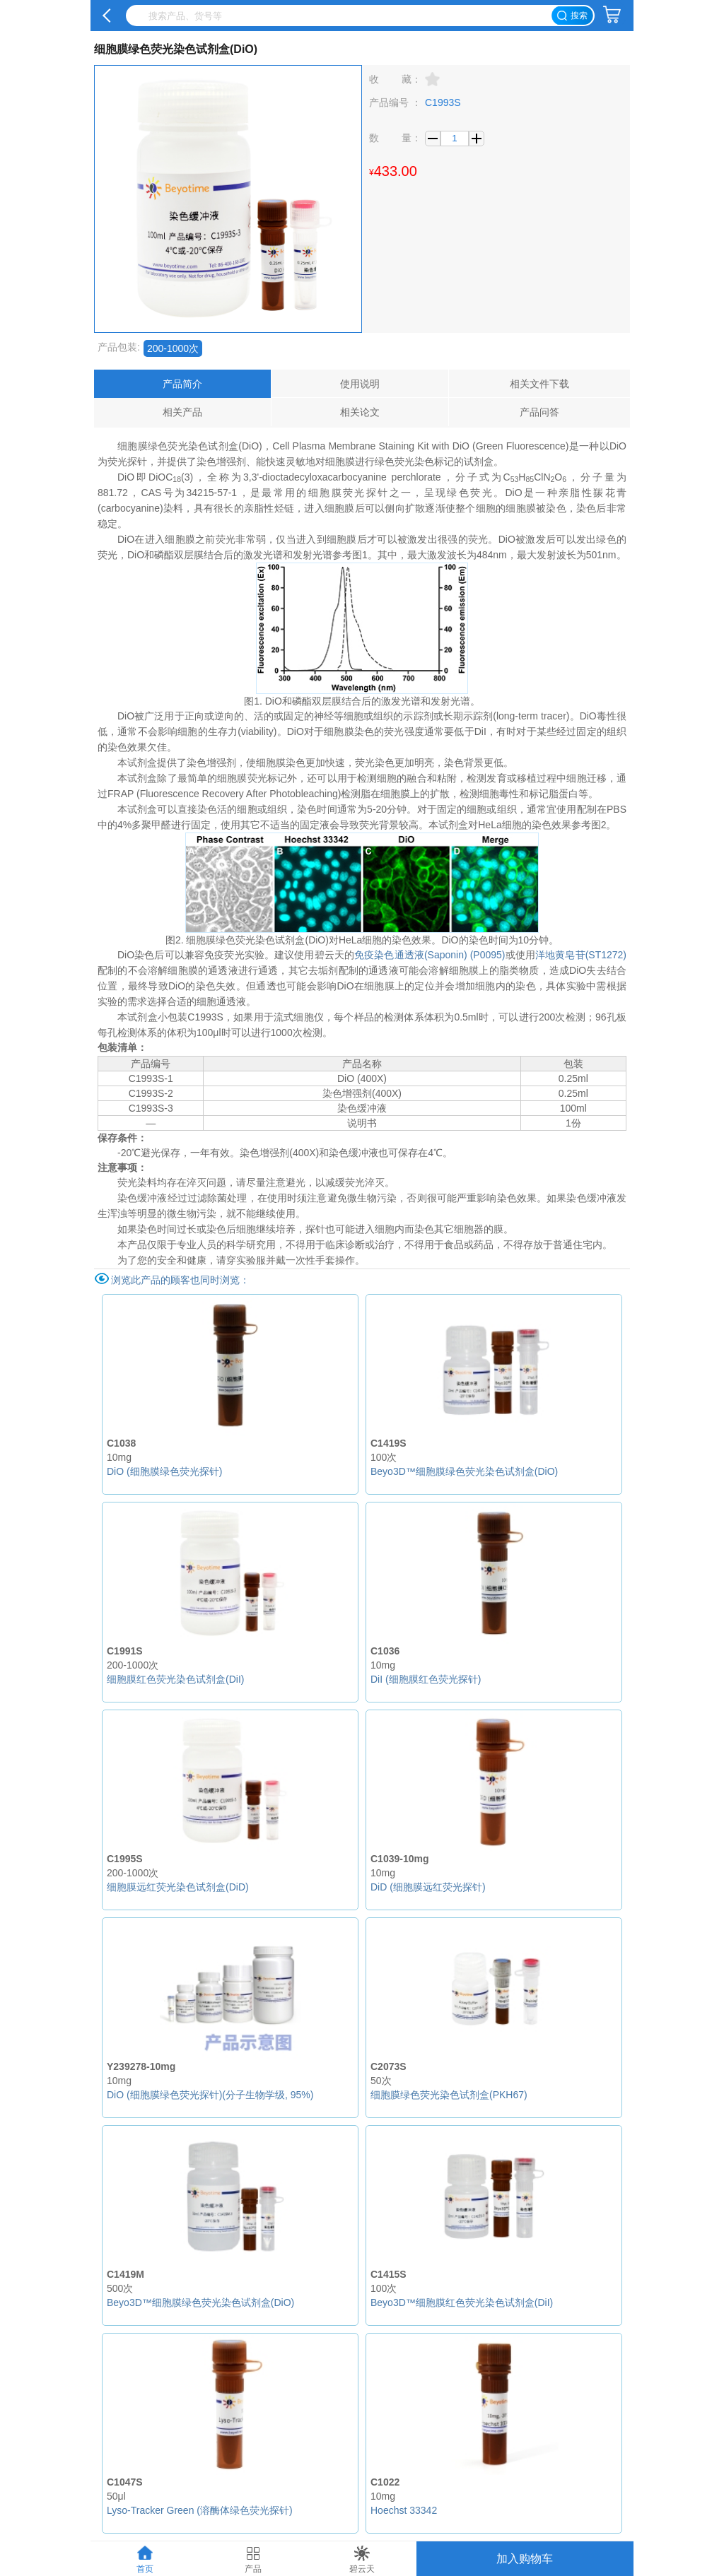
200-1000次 (173, 348)
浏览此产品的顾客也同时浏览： (180, 1280)
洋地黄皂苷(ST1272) (580, 954)
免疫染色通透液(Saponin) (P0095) (429, 954)
